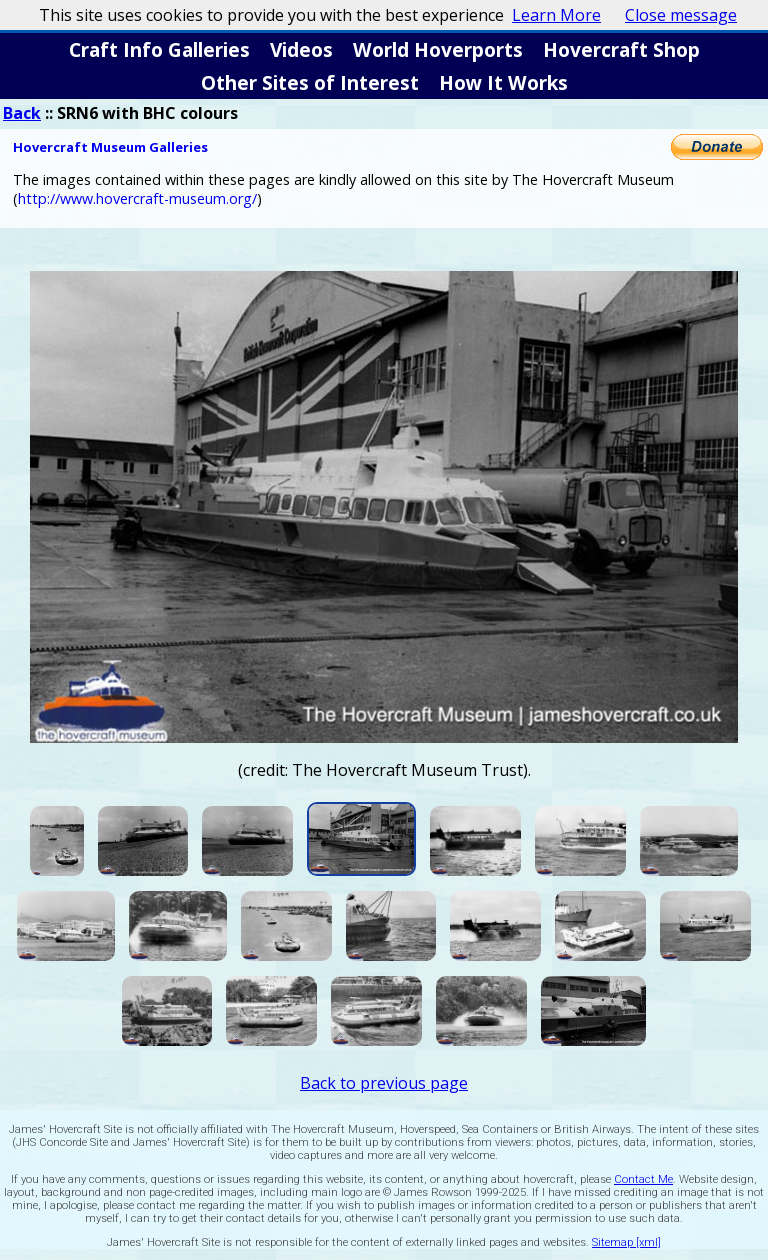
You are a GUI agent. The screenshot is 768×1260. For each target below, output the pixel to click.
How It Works (503, 82)
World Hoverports (438, 49)
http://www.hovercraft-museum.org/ (137, 198)
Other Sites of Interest (310, 82)
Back (22, 113)
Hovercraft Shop (621, 49)
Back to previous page (384, 1083)
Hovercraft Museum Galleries (110, 147)
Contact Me (643, 1179)
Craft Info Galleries (159, 49)
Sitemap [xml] (626, 1242)
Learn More (556, 15)
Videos (301, 49)
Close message (681, 15)
